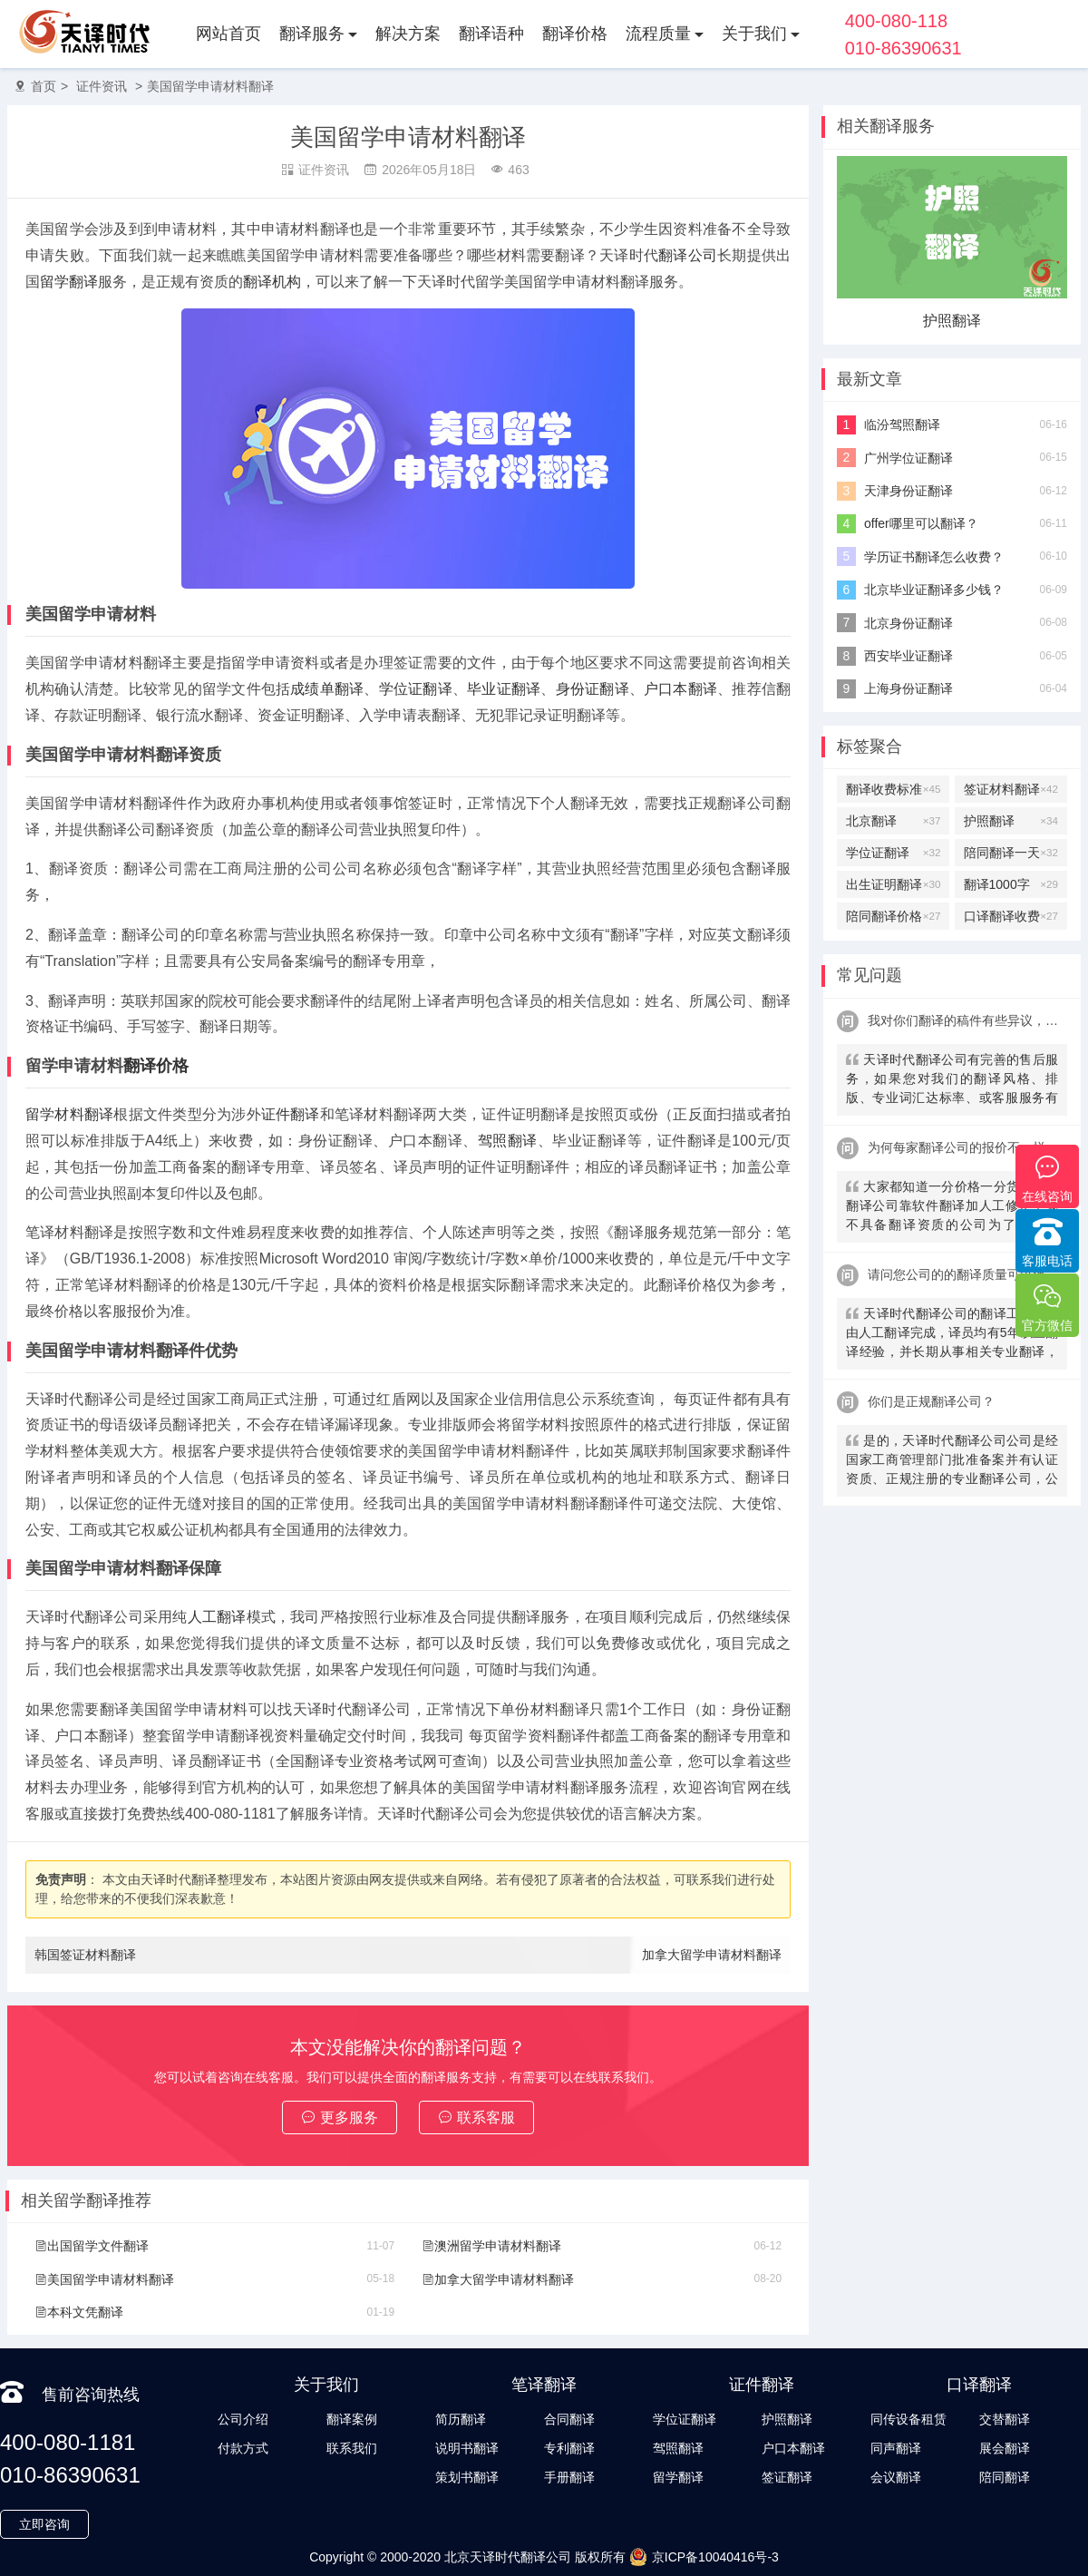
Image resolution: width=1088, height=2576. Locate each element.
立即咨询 (44, 2524)
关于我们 (754, 33)
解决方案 (408, 33)
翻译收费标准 (893, 789)
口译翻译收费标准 (1011, 916)
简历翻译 (460, 2419)
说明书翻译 (467, 2448)
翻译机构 (272, 281)
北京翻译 (893, 820)
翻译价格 (574, 33)
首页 (43, 86)
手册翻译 (569, 2477)
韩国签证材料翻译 (85, 1954)
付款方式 (243, 2448)
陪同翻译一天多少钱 (1011, 852)
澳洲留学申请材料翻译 (491, 2246)
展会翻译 (1004, 2448)
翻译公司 (687, 255)
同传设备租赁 (908, 2419)
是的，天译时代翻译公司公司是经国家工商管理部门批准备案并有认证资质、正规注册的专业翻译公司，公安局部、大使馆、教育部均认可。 (952, 1461)
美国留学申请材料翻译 (210, 86)
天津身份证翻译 (908, 490)
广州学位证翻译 (908, 458)
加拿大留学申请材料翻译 (712, 1954)
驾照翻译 (508, 1140)
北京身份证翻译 (908, 623)
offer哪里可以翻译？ (921, 523)
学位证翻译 (415, 689)
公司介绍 (243, 2419)
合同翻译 (569, 2419)
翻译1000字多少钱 (1011, 884)
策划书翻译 (467, 2477)
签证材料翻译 (1011, 789)
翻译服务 (312, 33)
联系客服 (476, 2117)
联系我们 (351, 2448)
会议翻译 (895, 2477)
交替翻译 (1004, 2419)
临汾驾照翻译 (902, 424)
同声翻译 (895, 2448)
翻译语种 (491, 33)
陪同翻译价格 (893, 916)
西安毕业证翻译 (908, 656)
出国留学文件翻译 (91, 2246)
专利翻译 (569, 2448)
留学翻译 (69, 281)
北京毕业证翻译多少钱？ (934, 589)
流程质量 (658, 33)
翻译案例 (351, 2419)
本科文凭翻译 (78, 2312)
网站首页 (228, 33)
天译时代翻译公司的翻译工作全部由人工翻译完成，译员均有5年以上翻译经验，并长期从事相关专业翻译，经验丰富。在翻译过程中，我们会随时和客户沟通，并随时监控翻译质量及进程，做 (952, 1334)
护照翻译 (952, 320)
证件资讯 (101, 86)
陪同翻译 (1004, 2477)
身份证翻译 (592, 689)
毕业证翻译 (503, 689)
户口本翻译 (680, 689)
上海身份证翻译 (908, 688)
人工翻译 (217, 1617)
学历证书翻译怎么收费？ (934, 557)
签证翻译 (787, 2477)
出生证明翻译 (893, 884)
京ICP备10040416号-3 (704, 2557)
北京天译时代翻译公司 (507, 2557)
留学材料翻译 (69, 1114)
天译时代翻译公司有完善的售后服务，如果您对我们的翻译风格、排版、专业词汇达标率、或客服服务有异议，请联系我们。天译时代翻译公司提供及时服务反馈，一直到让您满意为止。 (952, 1080)
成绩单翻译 (327, 689)
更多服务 (339, 2117)
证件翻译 (290, 1114)
